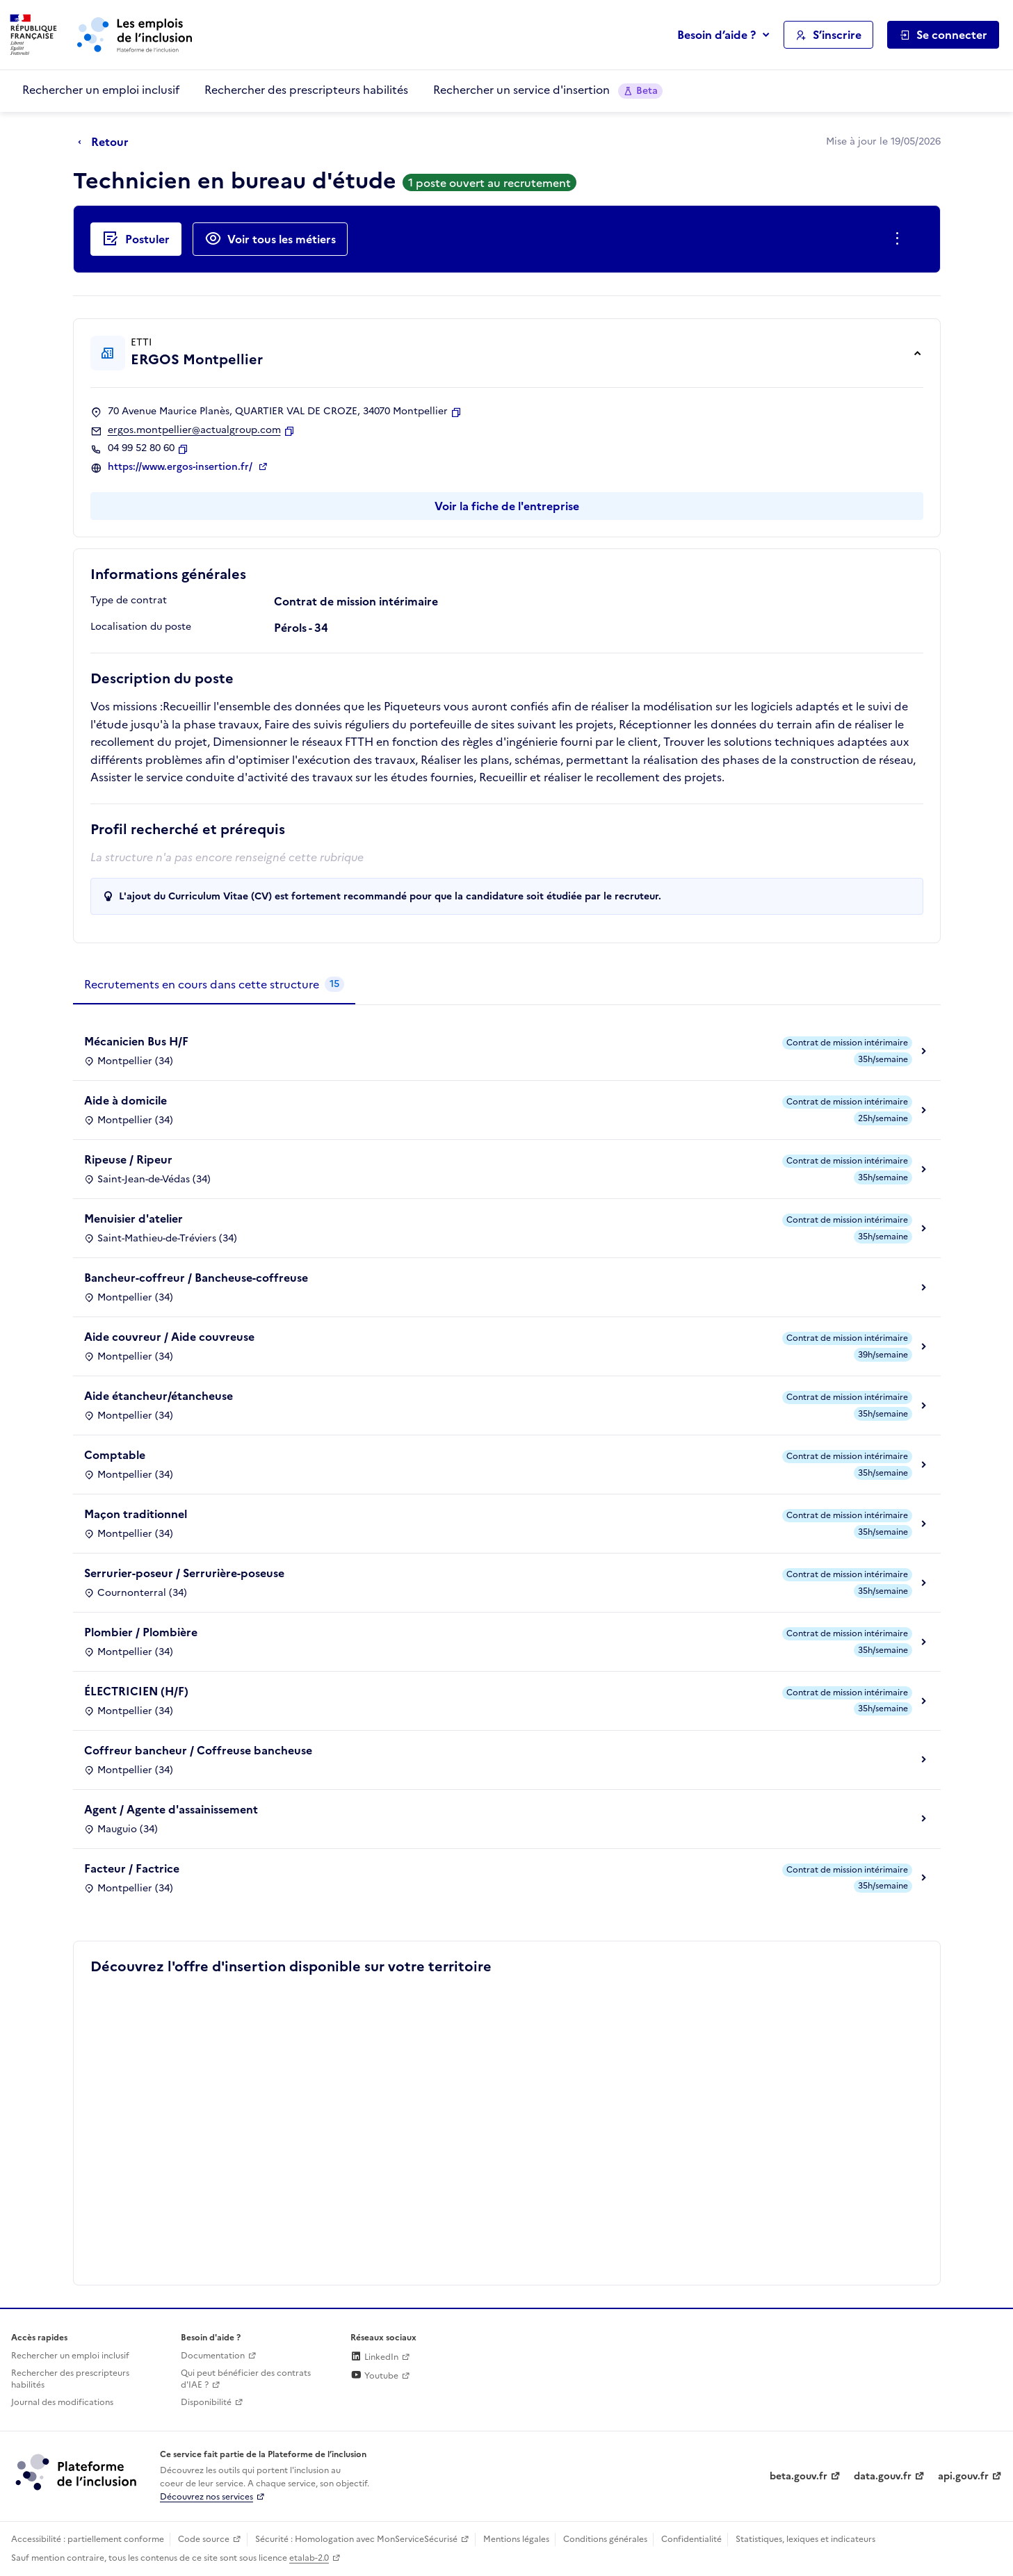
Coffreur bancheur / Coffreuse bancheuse (198, 1750)
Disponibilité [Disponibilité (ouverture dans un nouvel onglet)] (206, 2402)
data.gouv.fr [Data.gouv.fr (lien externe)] (882, 2476)
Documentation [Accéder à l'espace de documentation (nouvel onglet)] (213, 2355)
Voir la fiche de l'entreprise (507, 506)
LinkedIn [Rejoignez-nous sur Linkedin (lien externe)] (374, 2357)
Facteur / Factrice (131, 1868)
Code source (203, 2539)
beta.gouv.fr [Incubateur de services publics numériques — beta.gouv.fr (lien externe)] (798, 2476)
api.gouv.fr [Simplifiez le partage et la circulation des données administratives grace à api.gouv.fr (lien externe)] (963, 2476)
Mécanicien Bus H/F (136, 1041)
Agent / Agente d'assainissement (171, 1809)
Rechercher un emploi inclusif (100, 89)
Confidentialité (691, 2539)
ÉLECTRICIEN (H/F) (136, 1691)
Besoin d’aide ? (716, 34)
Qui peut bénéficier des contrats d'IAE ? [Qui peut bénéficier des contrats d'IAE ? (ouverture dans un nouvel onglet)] (246, 2379)
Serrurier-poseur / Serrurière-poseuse (184, 1573)
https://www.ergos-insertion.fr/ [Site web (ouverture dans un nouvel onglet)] (181, 467)
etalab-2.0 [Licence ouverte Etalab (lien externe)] (309, 2558)
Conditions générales (605, 2539)
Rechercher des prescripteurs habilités (306, 89)
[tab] (214, 984)
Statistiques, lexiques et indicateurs (805, 2539)
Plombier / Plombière (140, 1632)
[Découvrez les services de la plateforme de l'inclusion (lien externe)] (77, 2471)
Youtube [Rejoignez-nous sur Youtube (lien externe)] (374, 2376)
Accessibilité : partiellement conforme (87, 2539)
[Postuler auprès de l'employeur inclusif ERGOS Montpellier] (135, 239)
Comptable (114, 1454)
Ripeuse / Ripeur (128, 1159)
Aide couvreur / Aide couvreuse (169, 1336)
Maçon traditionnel (135, 1514)
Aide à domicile (125, 1100)
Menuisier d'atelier (133, 1218)
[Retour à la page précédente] (106, 142)
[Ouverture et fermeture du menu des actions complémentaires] (900, 239)
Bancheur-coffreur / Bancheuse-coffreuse (196, 1277)
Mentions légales (516, 2539)
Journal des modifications (62, 2402)
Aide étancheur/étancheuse (158, 1395)
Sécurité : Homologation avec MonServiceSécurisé (356, 2539)
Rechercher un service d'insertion (548, 90)
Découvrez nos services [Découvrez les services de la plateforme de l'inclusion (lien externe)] (206, 2497)
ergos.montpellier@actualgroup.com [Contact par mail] (194, 430)
